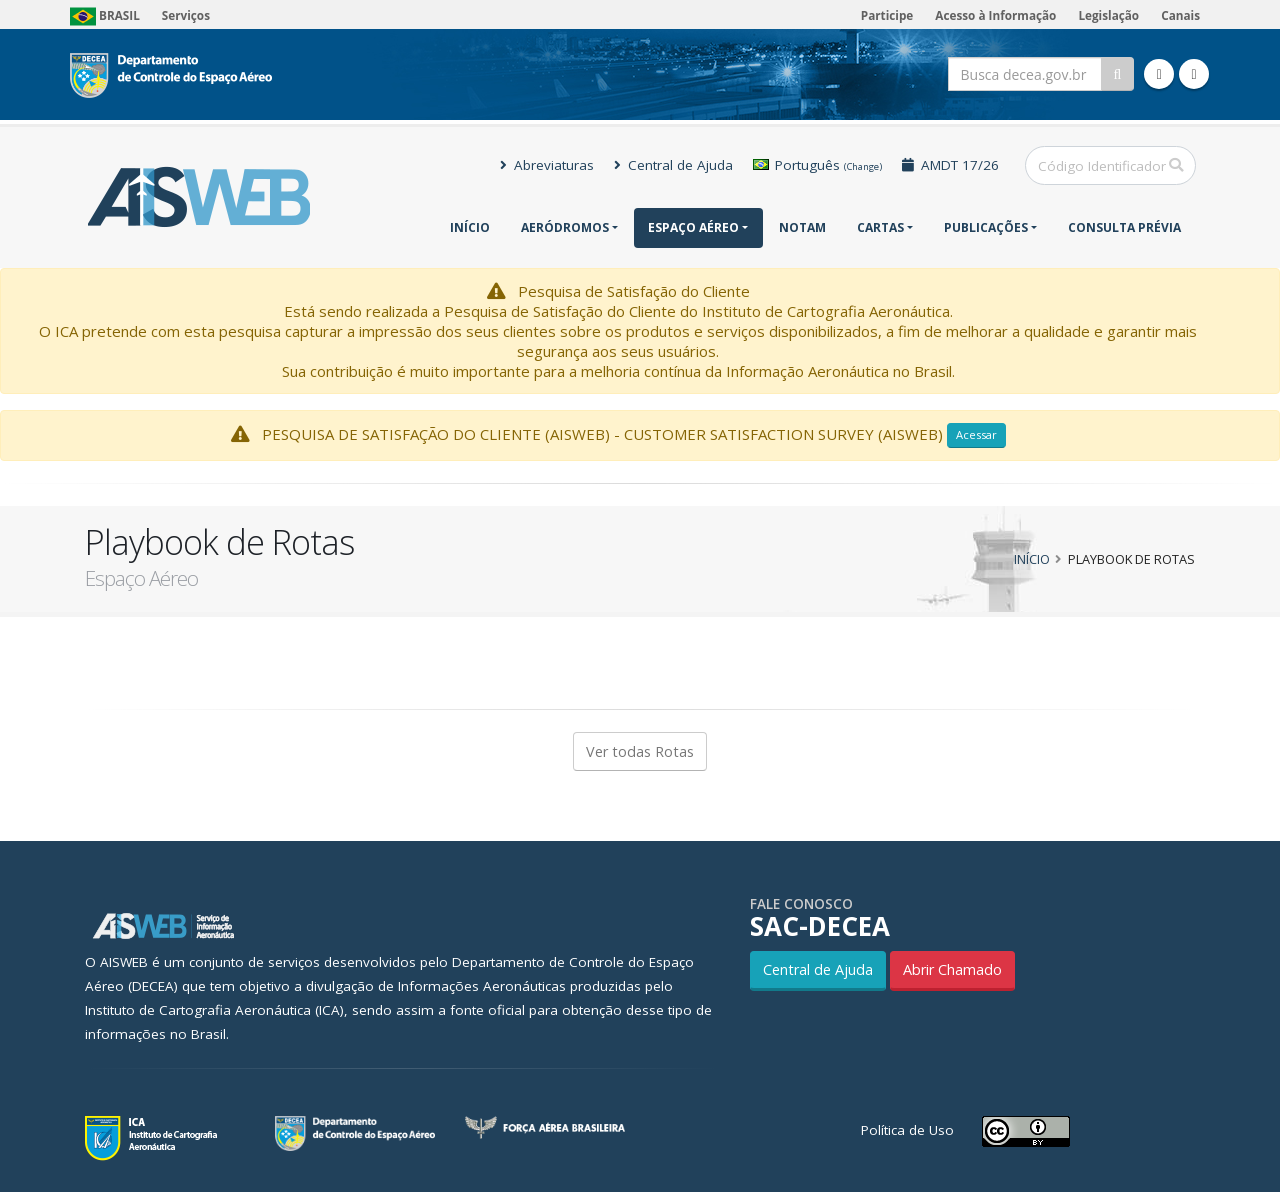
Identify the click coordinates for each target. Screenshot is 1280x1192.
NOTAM (802, 227)
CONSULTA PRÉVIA (1124, 227)
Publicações (986, 227)
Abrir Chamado (952, 969)
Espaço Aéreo (693, 227)
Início (470, 227)
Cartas (880, 227)
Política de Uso (907, 1130)
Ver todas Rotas (640, 751)
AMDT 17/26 (950, 165)
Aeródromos (565, 227)
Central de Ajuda (673, 165)
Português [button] (817, 165)
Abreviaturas (547, 165)
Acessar (976, 434)
